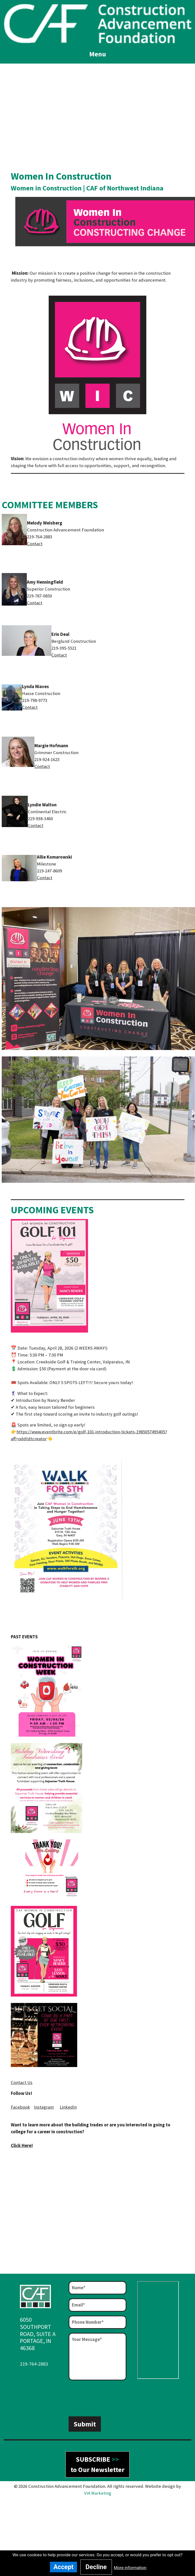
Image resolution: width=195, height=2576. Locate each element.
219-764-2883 (34, 2364)
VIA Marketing (97, 2493)
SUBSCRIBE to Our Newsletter (97, 2464)
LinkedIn (68, 2107)
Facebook (20, 2107)
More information (130, 2567)
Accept (63, 2567)
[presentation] (109, 2396)
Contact (35, 543)
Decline (96, 2567)
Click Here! (22, 2145)
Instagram (44, 2107)
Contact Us (21, 2082)
